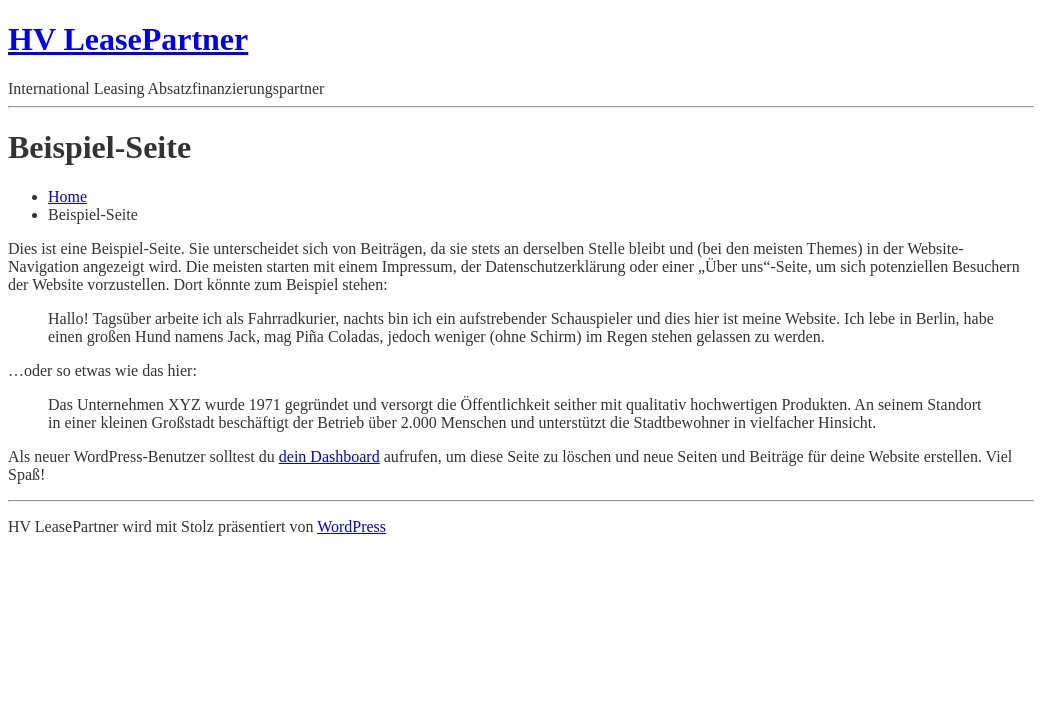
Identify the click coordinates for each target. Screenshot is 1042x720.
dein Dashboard (329, 456)
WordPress (351, 526)
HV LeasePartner (128, 39)
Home (67, 196)
